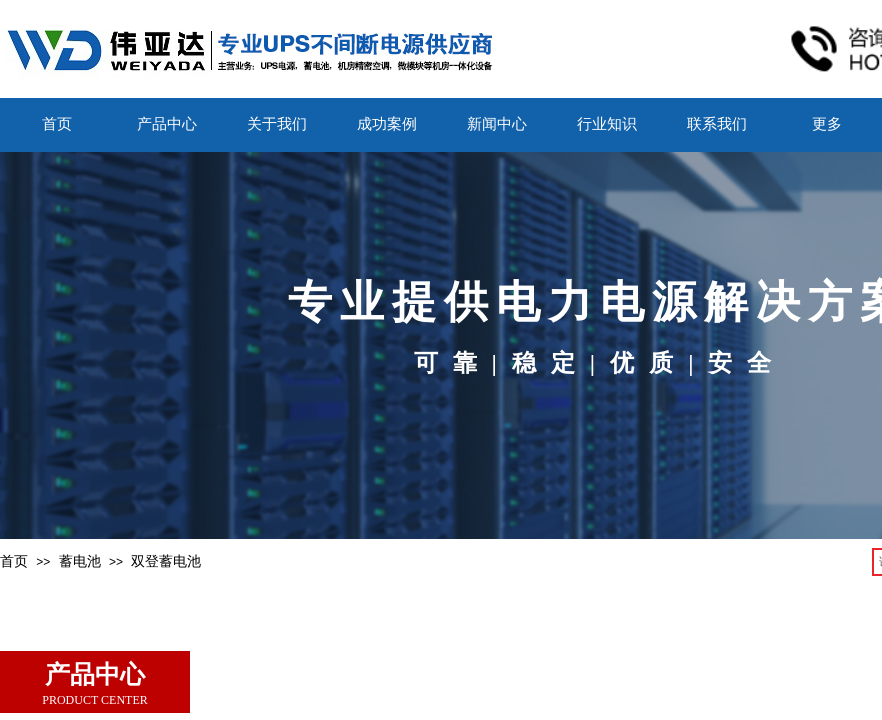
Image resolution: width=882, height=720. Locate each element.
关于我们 (277, 124)
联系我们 (717, 124)
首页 (57, 124)
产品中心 (167, 124)
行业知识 (607, 124)
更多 (827, 124)
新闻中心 (497, 124)
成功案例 (387, 124)
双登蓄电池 (166, 561)
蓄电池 (80, 561)
